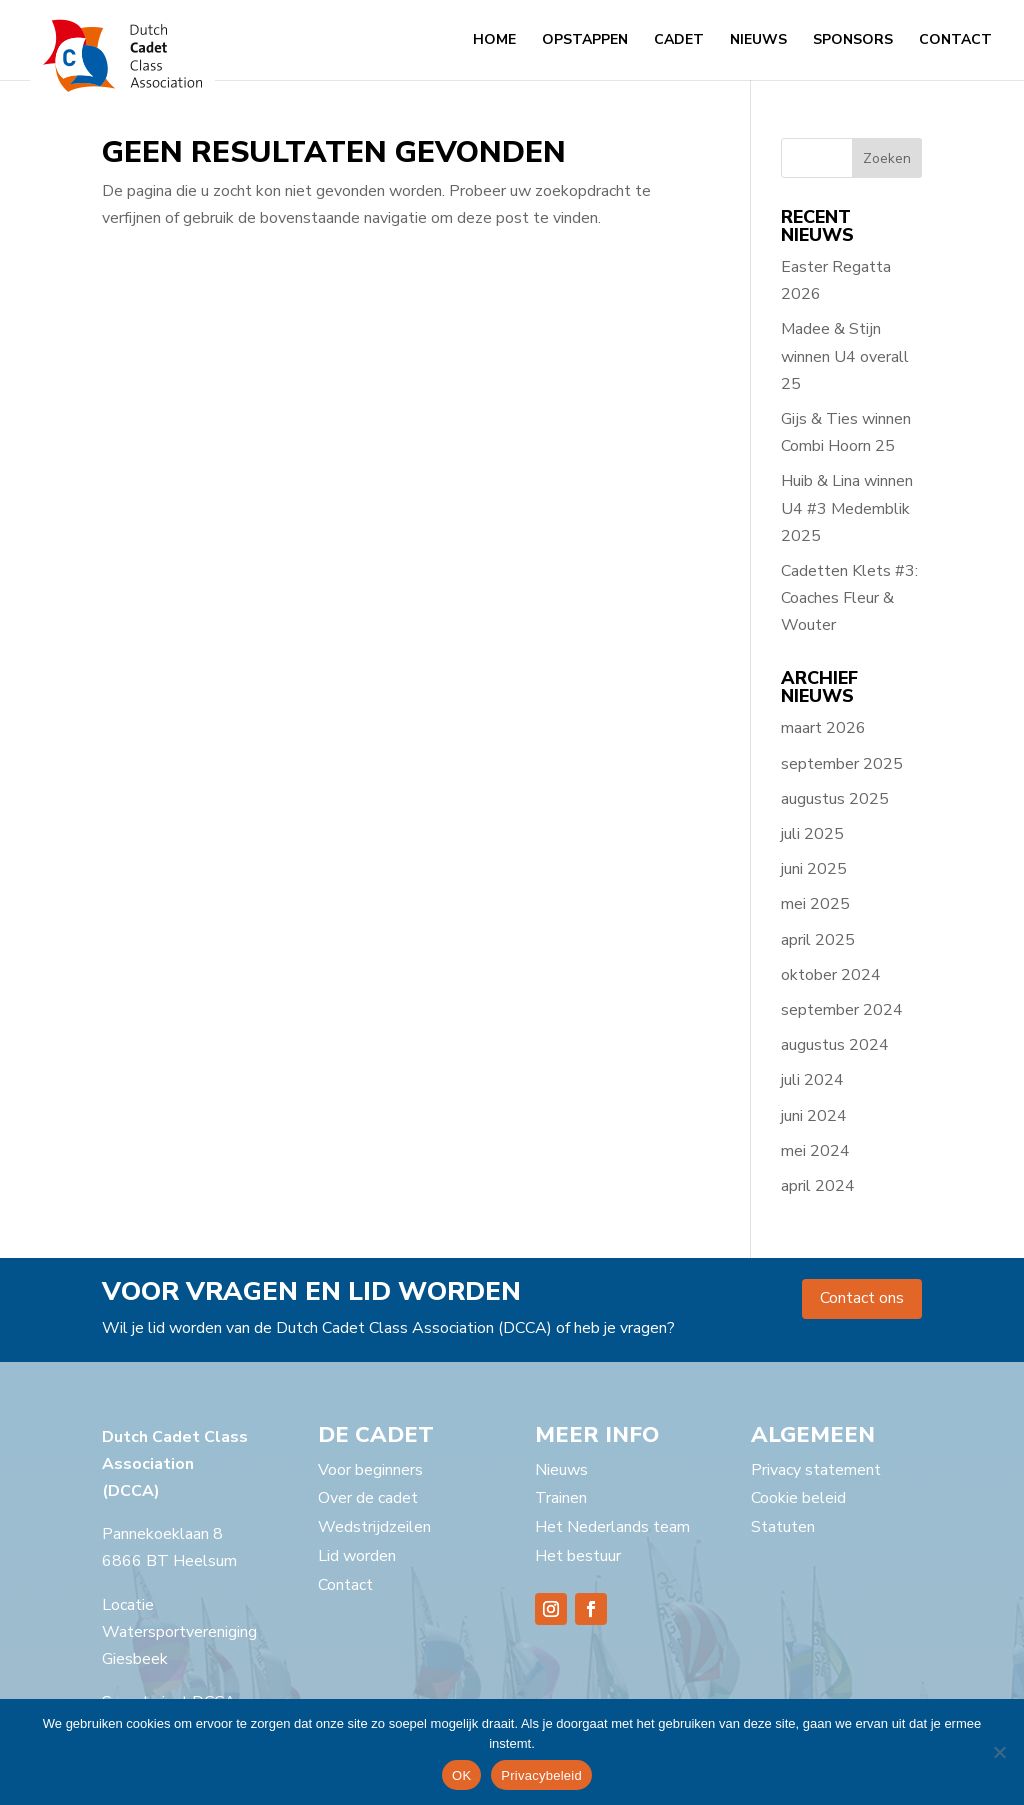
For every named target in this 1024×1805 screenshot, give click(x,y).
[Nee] (999, 1752)
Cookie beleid (798, 1498)
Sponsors (853, 41)
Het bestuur (578, 1556)
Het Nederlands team (612, 1527)
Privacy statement (816, 1470)
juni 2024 (814, 1116)
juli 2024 (812, 1080)
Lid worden (357, 1556)
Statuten (783, 1527)
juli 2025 (812, 834)
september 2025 (842, 764)
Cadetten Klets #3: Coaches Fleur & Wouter (849, 598)
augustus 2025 (835, 799)
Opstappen (585, 41)
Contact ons (862, 1298)
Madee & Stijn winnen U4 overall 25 (845, 356)
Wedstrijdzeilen (374, 1527)
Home (494, 41)
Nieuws (758, 41)
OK (461, 1775)
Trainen (561, 1498)
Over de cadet (368, 1498)
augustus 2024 (835, 1045)
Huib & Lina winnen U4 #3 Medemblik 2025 (847, 508)
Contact (955, 41)
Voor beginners (370, 1470)
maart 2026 (823, 728)
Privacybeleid (541, 1775)
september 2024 (842, 1010)
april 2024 (818, 1186)
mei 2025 (815, 904)
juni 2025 (814, 869)
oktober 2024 (831, 975)
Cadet (679, 41)
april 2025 (818, 940)
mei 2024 (815, 1151)
